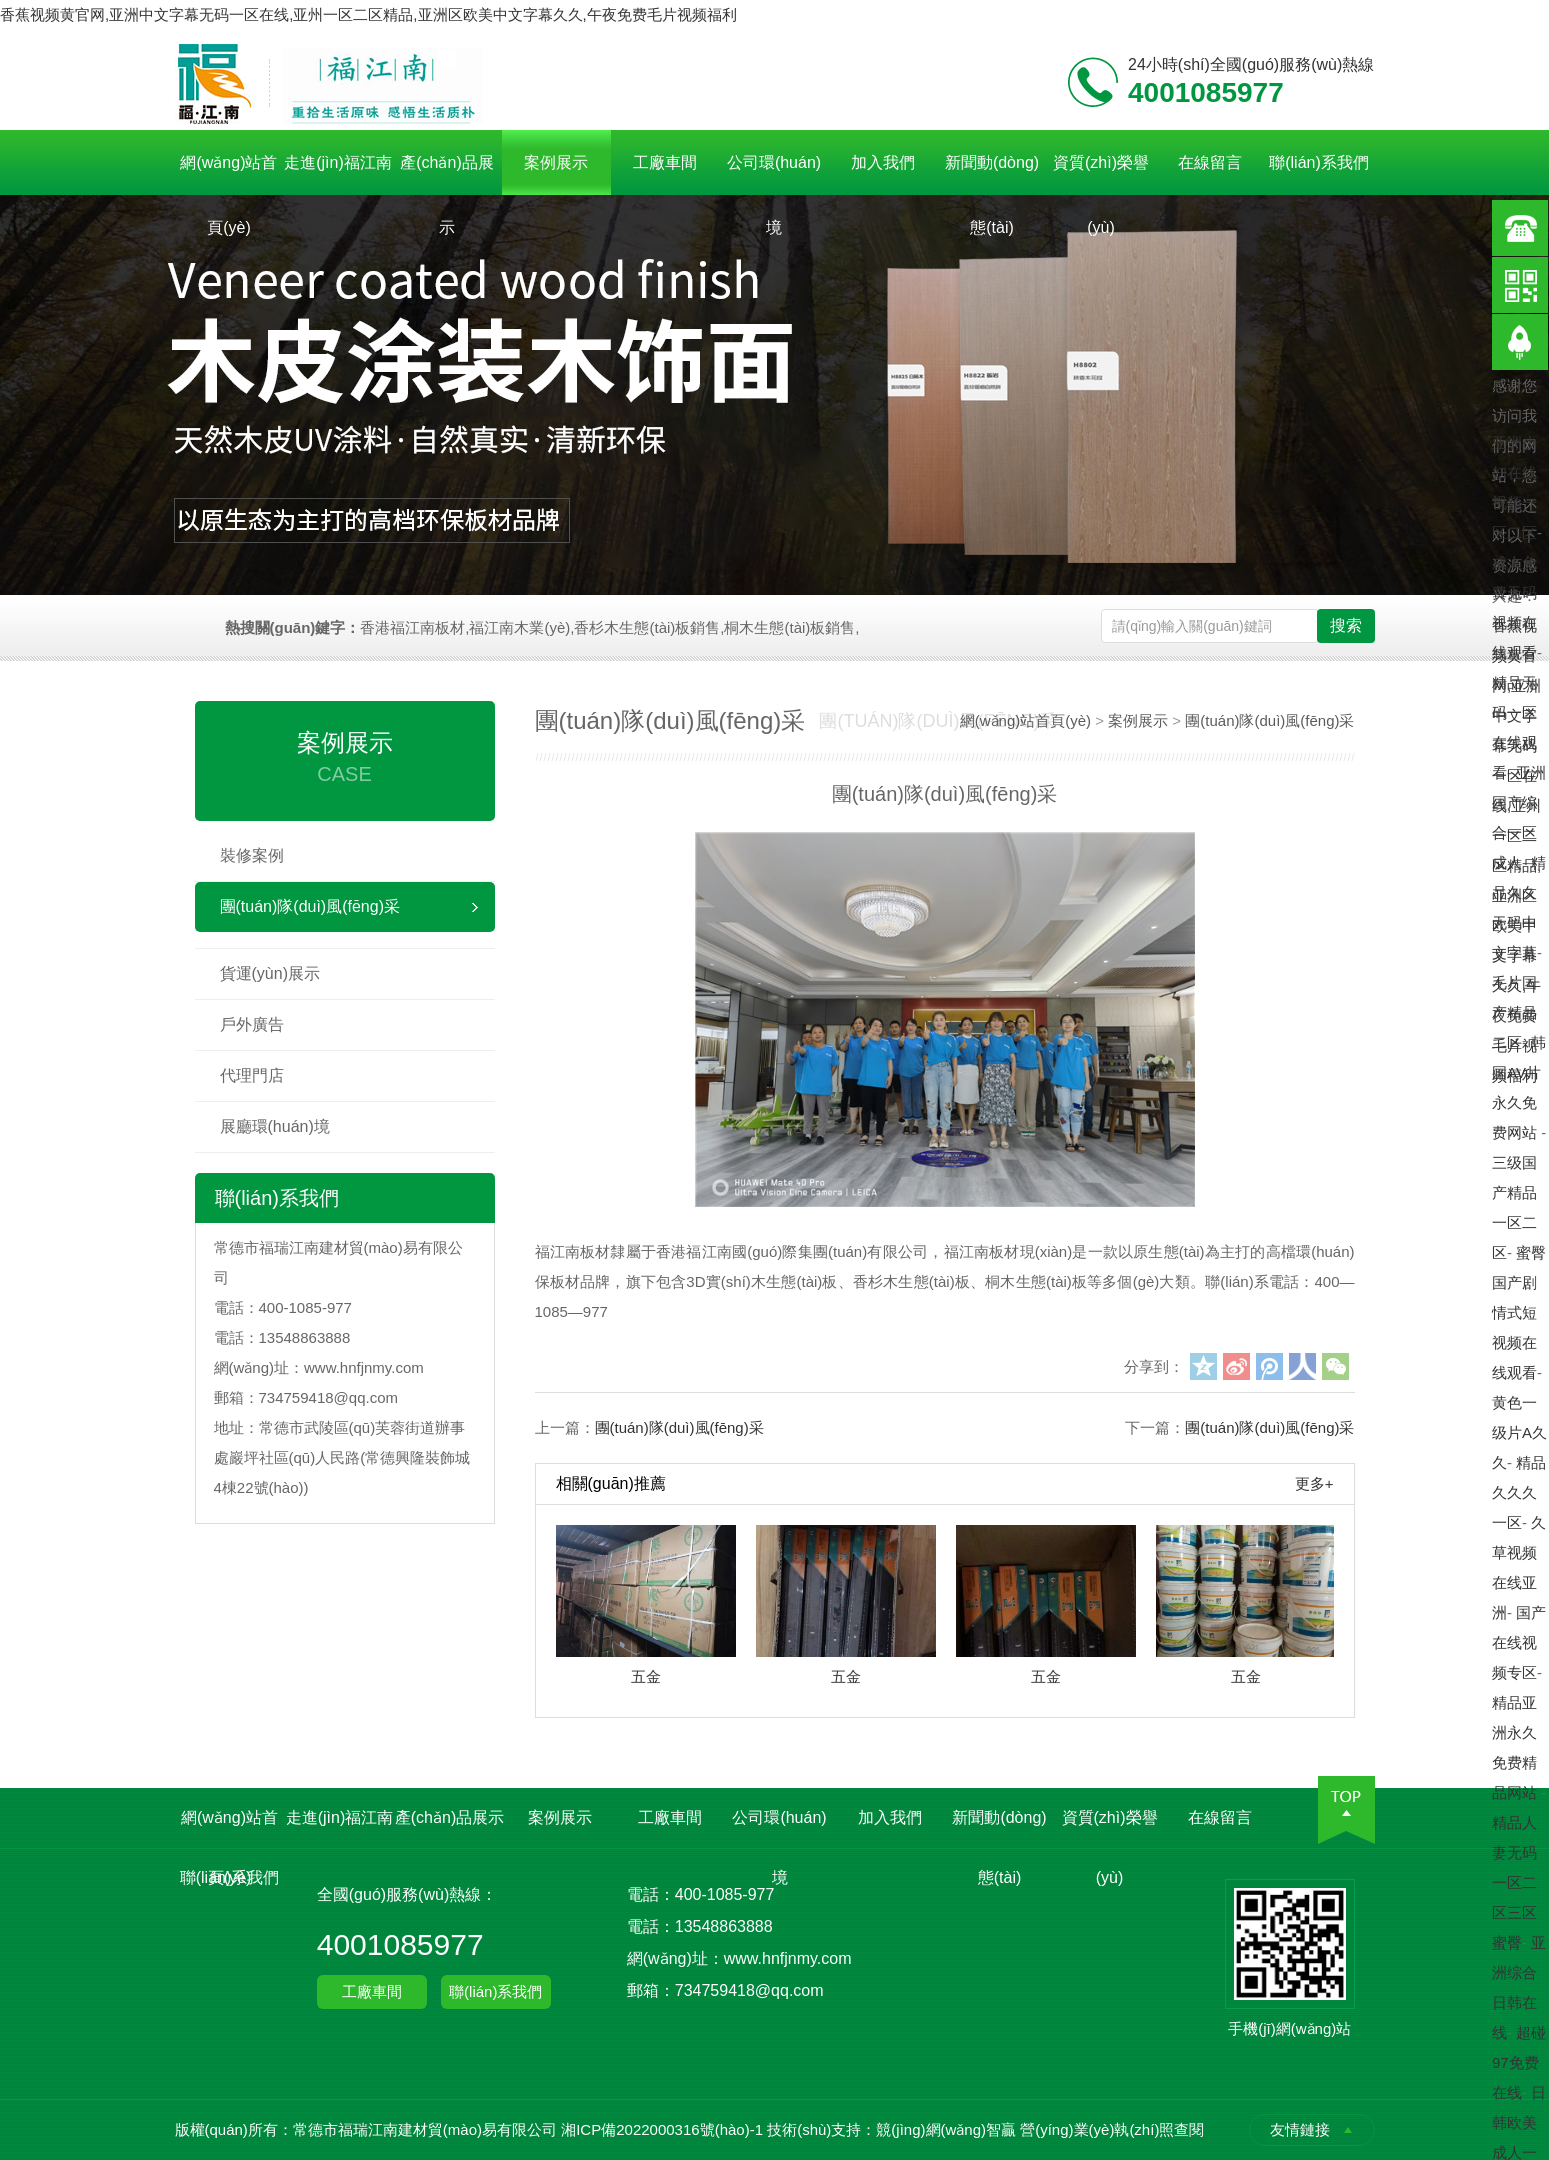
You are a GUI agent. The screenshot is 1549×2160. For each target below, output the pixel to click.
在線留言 (1210, 162)
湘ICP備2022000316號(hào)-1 (662, 2129)
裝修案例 (252, 855)
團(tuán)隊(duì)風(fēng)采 (310, 906)
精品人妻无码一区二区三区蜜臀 (1514, 1882)
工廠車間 (665, 162)
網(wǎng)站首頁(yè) (228, 174)
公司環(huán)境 (774, 174)
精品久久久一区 (1519, 1492)
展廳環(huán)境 (275, 1126)
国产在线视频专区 (1519, 1642)
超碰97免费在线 (1519, 2062)
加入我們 (883, 162)
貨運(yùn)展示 (270, 973)
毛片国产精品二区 (1514, 1012)
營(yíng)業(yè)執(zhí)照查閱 (1112, 2129)
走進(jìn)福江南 (338, 162)
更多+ (1314, 1483)
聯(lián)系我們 (1319, 162)
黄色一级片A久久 (1519, 1432)
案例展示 (556, 162)
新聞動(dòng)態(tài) (992, 174)
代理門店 (252, 1075)
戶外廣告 (252, 1024)
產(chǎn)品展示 (446, 174)
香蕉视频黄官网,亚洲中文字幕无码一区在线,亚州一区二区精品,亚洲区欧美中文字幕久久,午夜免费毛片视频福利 (368, 14)
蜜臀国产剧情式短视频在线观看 (1519, 1312)
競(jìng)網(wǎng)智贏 (946, 2129)
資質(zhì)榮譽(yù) (1101, 174)
